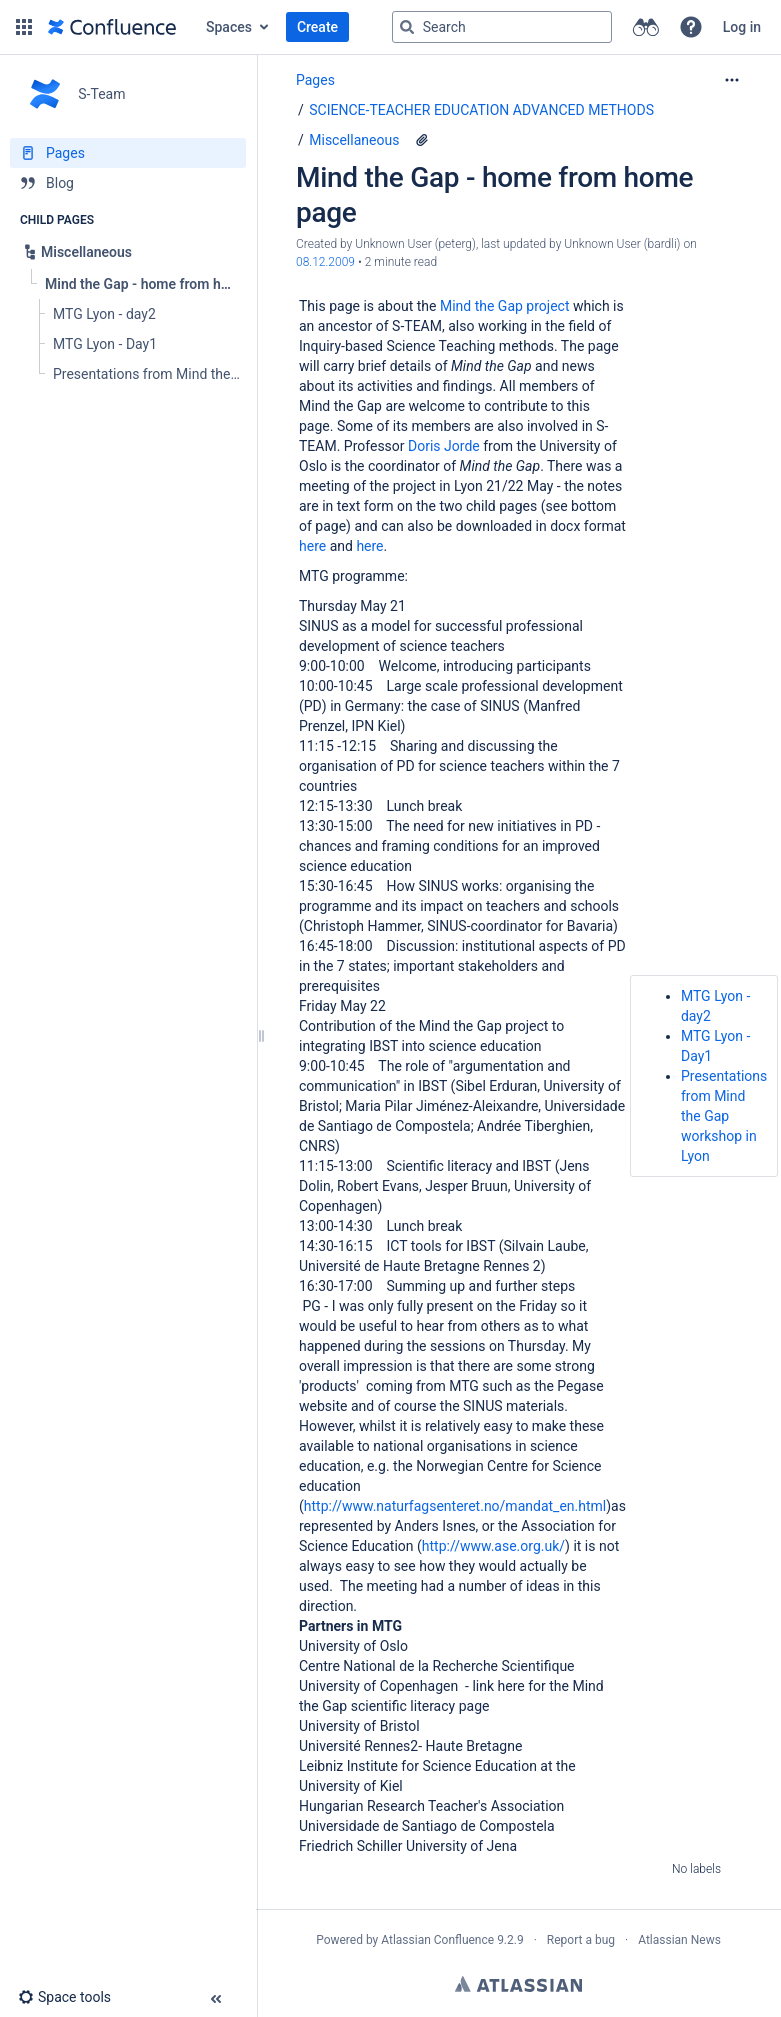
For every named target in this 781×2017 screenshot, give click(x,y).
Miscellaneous (354, 140)
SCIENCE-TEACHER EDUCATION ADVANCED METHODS (481, 110)
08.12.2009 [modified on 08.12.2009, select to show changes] (325, 262)
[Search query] (502, 27)
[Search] (407, 27)
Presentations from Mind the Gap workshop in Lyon (724, 1116)
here (312, 546)
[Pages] (128, 153)
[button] (24, 27)
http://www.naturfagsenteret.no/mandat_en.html (455, 1506)
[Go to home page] (112, 27)
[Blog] (128, 183)
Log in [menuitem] (742, 27)
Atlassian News (679, 1940)
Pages (315, 80)
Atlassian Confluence (437, 1940)
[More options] (732, 80)
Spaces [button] (229, 27)
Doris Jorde (444, 446)
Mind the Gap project (505, 306)
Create (317, 27)
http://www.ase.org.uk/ (493, 1546)
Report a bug (581, 1940)
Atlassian (518, 1984)
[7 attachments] (422, 140)
